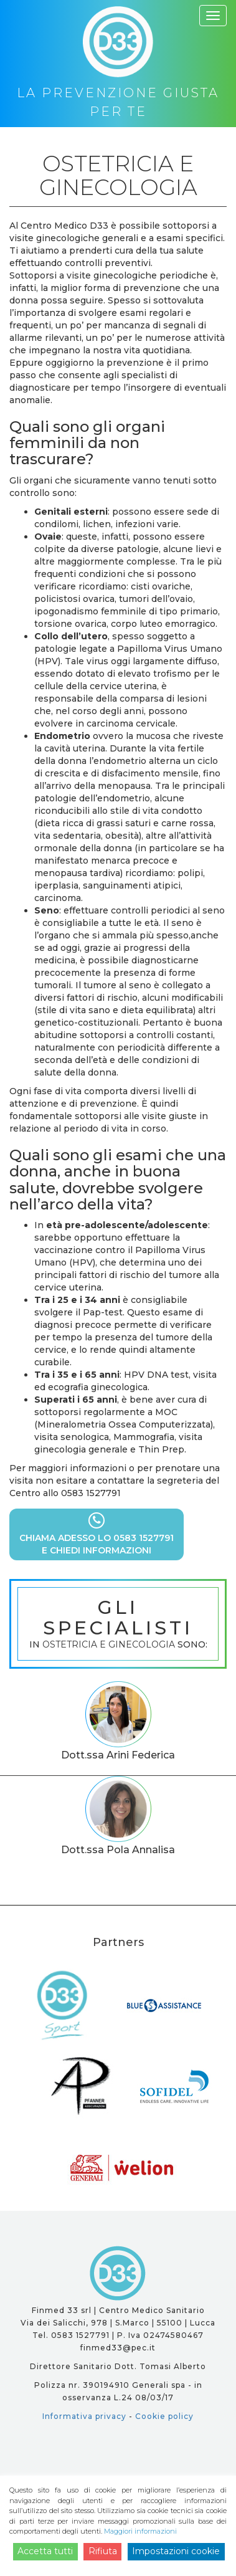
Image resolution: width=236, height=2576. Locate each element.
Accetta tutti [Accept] (45, 2551)
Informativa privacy (84, 2416)
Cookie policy (164, 2416)
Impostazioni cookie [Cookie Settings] (176, 2551)
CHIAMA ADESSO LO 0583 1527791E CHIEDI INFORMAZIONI (96, 1534)
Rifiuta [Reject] (102, 2551)
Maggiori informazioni (140, 2531)
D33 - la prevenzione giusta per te (118, 2273)
